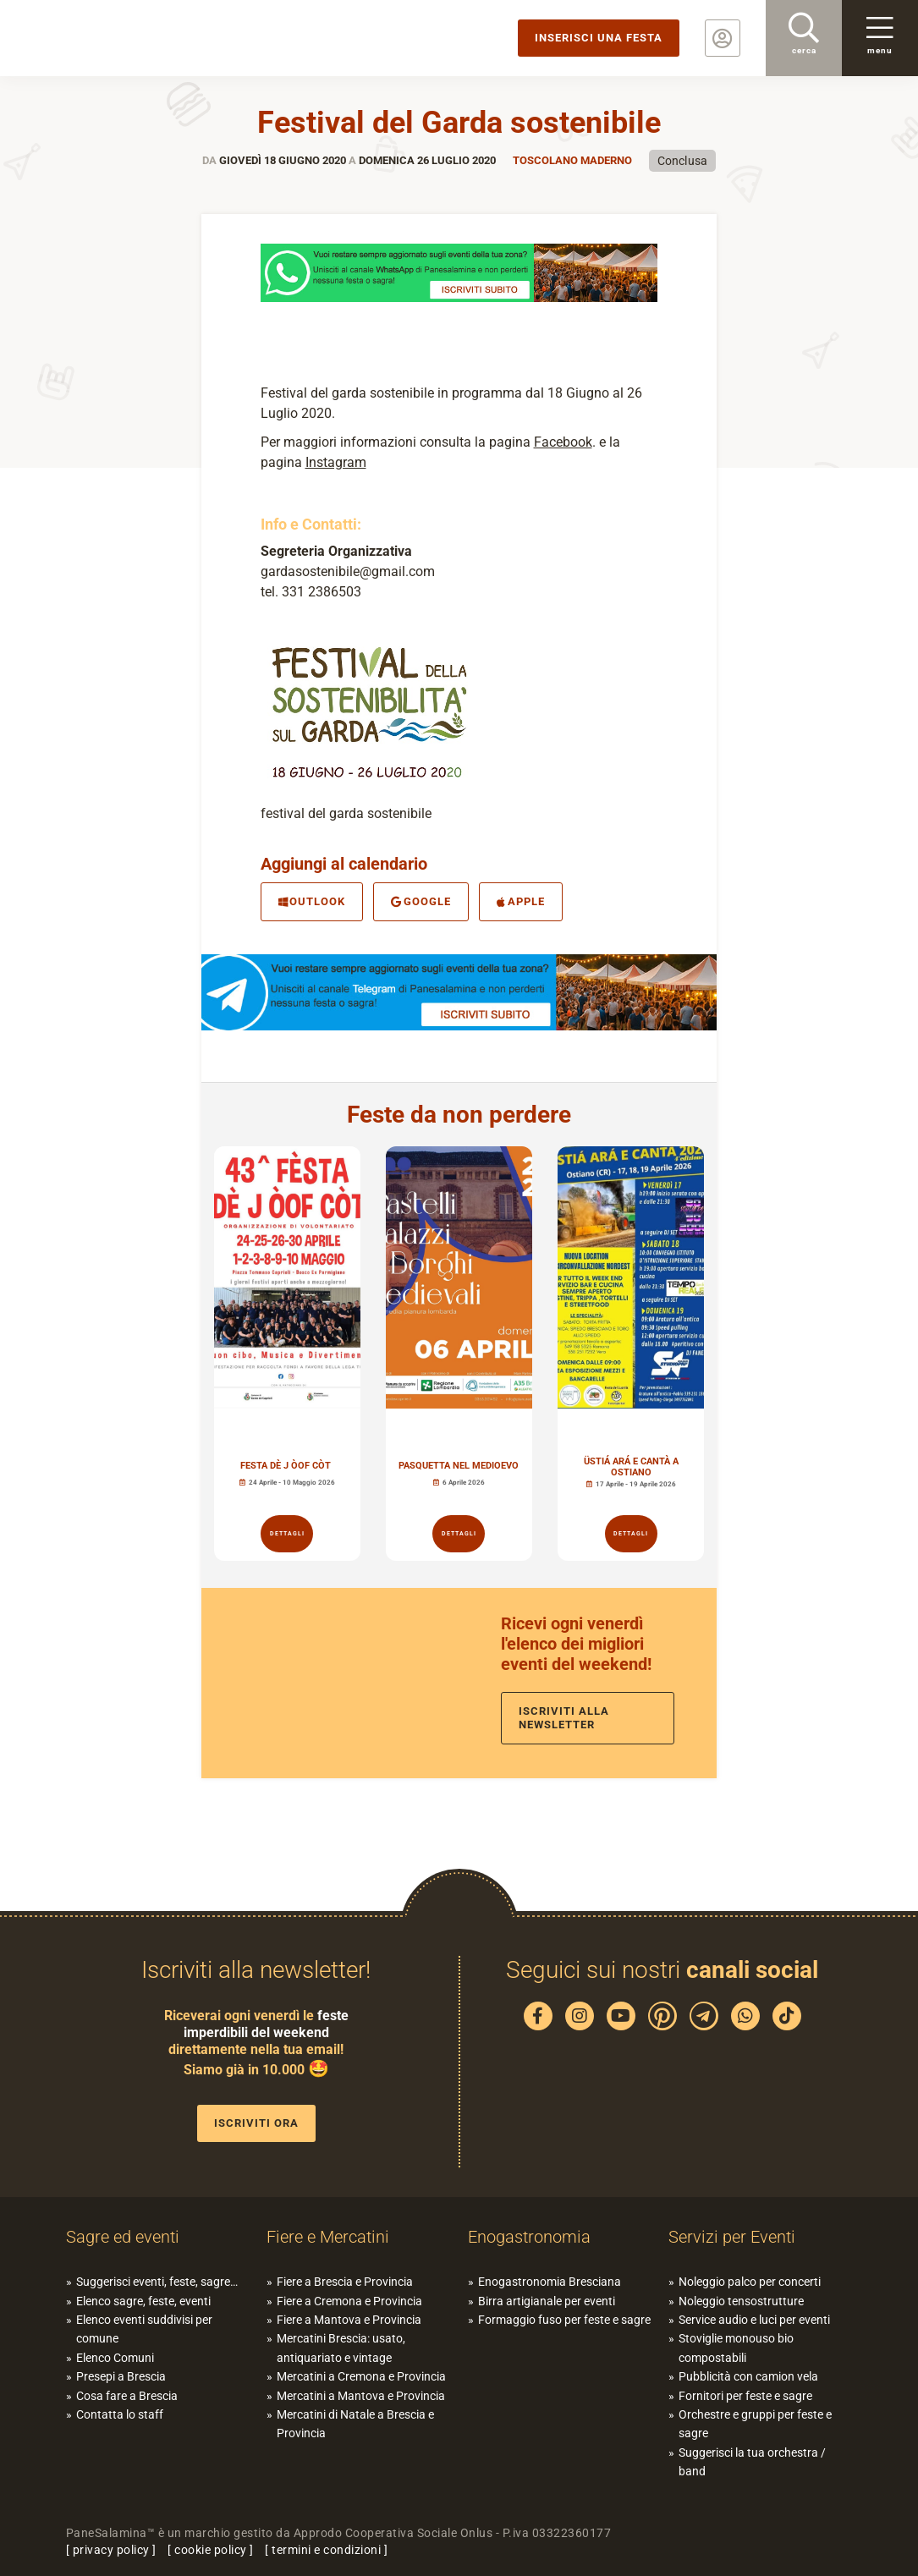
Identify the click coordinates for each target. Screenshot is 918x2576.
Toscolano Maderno (572, 160)
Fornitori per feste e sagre (745, 2396)
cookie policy (210, 2550)
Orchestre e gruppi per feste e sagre (755, 2424)
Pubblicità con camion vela (748, 2376)
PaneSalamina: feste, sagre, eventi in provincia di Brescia (131, 38)
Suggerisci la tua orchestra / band (752, 2462)
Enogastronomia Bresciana (549, 2281)
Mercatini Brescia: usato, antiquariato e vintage (341, 2348)
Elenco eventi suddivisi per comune (144, 2329)
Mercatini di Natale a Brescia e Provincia (355, 2424)
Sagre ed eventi (122, 2237)
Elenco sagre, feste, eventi (143, 2301)
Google (421, 901)
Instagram (335, 462)
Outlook (312, 901)
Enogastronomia (529, 2237)
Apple (521, 901)
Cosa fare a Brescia (127, 2396)
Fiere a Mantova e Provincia (349, 2319)
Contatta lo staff (119, 2414)
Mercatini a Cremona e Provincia (361, 2376)
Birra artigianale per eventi (546, 2301)
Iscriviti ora (256, 2123)
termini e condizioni (326, 2550)
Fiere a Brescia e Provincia (345, 2281)
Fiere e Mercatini (328, 2237)
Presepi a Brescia (121, 2376)
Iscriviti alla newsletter (564, 1718)
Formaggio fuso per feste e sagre (564, 2319)
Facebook (563, 442)
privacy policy (111, 2550)
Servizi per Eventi (731, 2237)
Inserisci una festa (598, 37)
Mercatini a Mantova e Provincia (361, 2396)
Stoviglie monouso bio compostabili (736, 2348)
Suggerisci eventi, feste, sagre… (157, 2281)
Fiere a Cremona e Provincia (349, 2301)
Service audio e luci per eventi (754, 2319)
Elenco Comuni (115, 2358)
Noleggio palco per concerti (750, 2281)
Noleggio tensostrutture (741, 2301)
